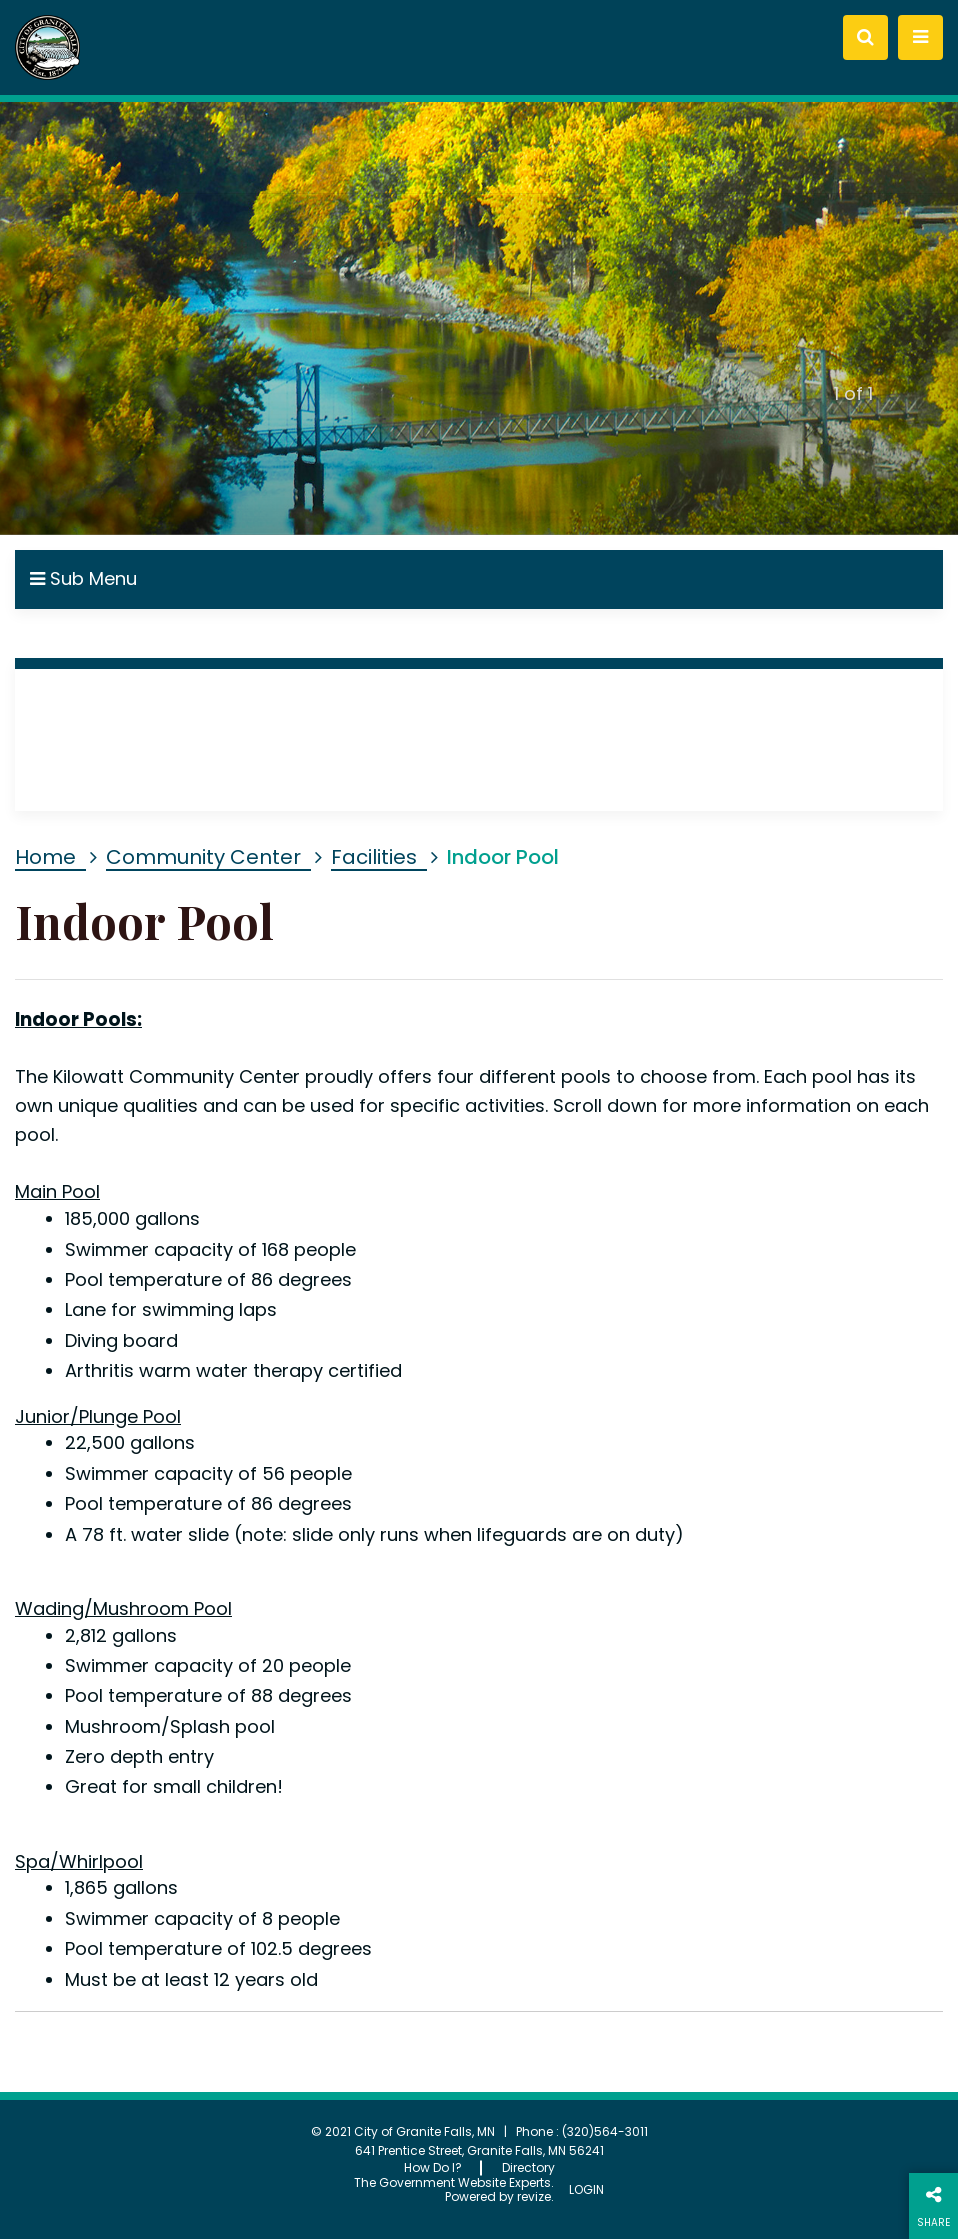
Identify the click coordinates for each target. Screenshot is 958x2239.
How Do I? (433, 2167)
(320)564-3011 (605, 2131)
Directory (528, 2167)
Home (45, 857)
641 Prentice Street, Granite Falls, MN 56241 (479, 2150)
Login (586, 2190)
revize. (535, 2196)
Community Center (203, 857)
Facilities (374, 857)
